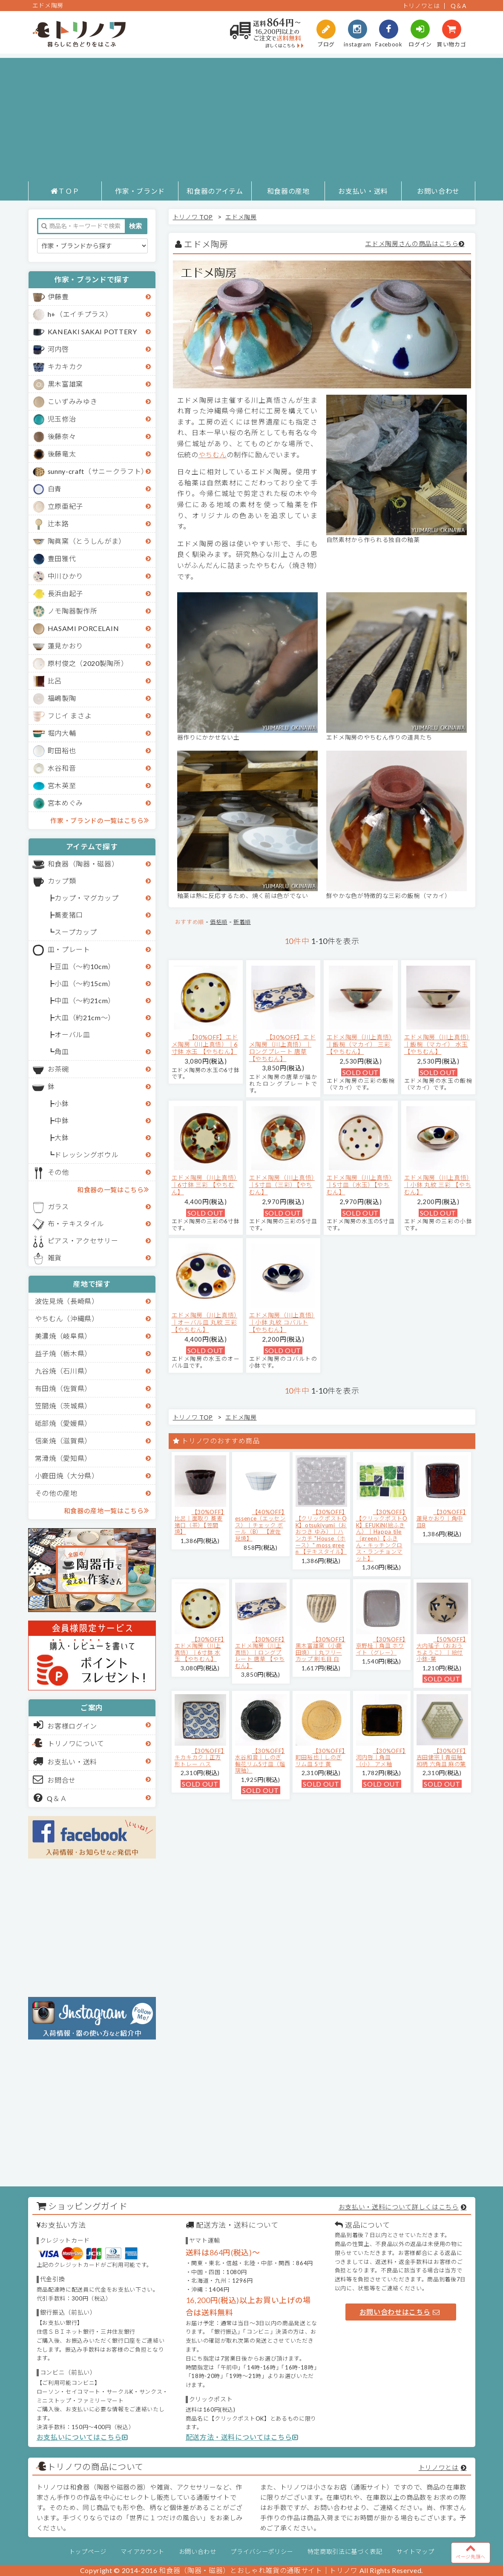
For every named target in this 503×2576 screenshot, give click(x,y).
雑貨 (55, 1258)
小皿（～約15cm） (85, 983)
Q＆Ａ (50, 1797)
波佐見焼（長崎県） (67, 1301)
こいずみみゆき (73, 401)
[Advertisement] (251, 117)
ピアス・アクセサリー (83, 1240)
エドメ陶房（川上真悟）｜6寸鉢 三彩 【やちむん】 (204, 1185)
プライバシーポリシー (261, 2551)
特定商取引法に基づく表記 (345, 2551)
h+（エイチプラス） (80, 314)
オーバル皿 (72, 1034)
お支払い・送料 (363, 191)
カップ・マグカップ (86, 898)
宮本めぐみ (65, 803)
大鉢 (62, 1137)
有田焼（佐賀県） (63, 1388)
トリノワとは (421, 5)
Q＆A (459, 5)
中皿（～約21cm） (85, 1000)
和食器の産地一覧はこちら (106, 1510)
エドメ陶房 (240, 217)
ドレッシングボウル (86, 1154)
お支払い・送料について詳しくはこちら (399, 2207)
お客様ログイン (65, 1724)
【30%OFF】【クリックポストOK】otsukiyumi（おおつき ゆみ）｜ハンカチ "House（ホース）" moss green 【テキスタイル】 (321, 1532)
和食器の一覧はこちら (113, 1189)
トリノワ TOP (193, 217)
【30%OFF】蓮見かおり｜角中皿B (441, 1519)
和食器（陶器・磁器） (83, 864)
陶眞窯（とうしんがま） (87, 541)
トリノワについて (76, 1743)
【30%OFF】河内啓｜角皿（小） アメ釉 (381, 1757)
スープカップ (76, 932)
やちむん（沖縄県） (67, 1318)
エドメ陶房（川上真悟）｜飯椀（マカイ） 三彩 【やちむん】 (359, 1044)
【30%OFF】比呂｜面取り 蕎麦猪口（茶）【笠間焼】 (199, 1522)
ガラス (58, 1206)
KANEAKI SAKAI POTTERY (92, 331)
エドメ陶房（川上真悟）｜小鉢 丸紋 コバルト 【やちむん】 (282, 1322)
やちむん (212, 454)
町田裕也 (62, 750)
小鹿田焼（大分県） (67, 1476)
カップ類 (62, 881)
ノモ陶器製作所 (73, 611)
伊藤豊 (58, 297)
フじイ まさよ (70, 715)
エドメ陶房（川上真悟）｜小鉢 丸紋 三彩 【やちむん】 (437, 1185)
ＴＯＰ (65, 191)
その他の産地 (56, 1493)
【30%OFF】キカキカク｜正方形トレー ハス (199, 1757)
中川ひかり (65, 576)
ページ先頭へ (471, 2551)
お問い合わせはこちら (399, 2312)
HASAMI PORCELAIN (83, 628)
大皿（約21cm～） (85, 1017)
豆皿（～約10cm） (85, 966)
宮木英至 (62, 785)
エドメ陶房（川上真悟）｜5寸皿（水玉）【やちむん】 (359, 1185)
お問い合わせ (438, 191)
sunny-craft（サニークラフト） (98, 471)
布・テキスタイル (76, 1223)
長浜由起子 (65, 593)
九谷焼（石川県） (63, 1371)
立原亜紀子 (65, 506)
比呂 (55, 681)
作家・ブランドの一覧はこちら (99, 820)
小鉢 (62, 1103)
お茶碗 (58, 1069)
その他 (58, 1172)
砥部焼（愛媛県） (63, 1423)
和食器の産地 (288, 191)
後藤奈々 (62, 436)
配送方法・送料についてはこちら (242, 2437)
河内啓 (58, 349)
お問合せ (55, 1779)
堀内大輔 (62, 733)
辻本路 (58, 523)
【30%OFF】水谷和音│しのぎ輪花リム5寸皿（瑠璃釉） (260, 1760)
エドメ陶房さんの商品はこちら (411, 243)
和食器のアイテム (215, 191)
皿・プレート (69, 949)
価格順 (218, 921)
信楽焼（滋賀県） (63, 1441)
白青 (55, 489)
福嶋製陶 (62, 698)
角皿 (62, 1051)
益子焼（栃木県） (63, 1353)
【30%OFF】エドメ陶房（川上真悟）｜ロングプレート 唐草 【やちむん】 (282, 1047)
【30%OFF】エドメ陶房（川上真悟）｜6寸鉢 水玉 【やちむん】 (205, 1044)
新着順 (242, 921)
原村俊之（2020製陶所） (88, 663)
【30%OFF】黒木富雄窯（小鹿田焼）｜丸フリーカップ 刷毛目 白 (320, 1649)
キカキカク (65, 366)
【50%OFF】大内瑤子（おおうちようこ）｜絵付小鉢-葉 (441, 1649)
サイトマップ (415, 2551)
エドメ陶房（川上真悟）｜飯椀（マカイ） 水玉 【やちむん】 (437, 1044)
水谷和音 (62, 768)
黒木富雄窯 (65, 384)
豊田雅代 (62, 558)
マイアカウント (142, 2551)
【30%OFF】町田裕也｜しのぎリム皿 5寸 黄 (320, 1757)
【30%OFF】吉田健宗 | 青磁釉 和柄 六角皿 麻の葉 (441, 1757)
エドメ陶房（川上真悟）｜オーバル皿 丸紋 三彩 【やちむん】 (204, 1322)
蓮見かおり (65, 646)
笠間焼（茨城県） (63, 1406)
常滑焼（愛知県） (63, 1458)
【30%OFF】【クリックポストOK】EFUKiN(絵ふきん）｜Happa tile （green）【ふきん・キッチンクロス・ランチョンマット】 (382, 1535)
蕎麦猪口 (69, 915)
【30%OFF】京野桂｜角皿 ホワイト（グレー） (381, 1646)
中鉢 (62, 1120)
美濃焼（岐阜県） (63, 1336)
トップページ (87, 2551)
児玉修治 (62, 419)
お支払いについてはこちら (82, 2437)
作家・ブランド (140, 191)
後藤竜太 (62, 454)
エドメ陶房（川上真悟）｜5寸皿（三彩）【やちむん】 (282, 1185)
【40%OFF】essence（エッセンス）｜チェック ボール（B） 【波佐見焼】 (260, 1525)
